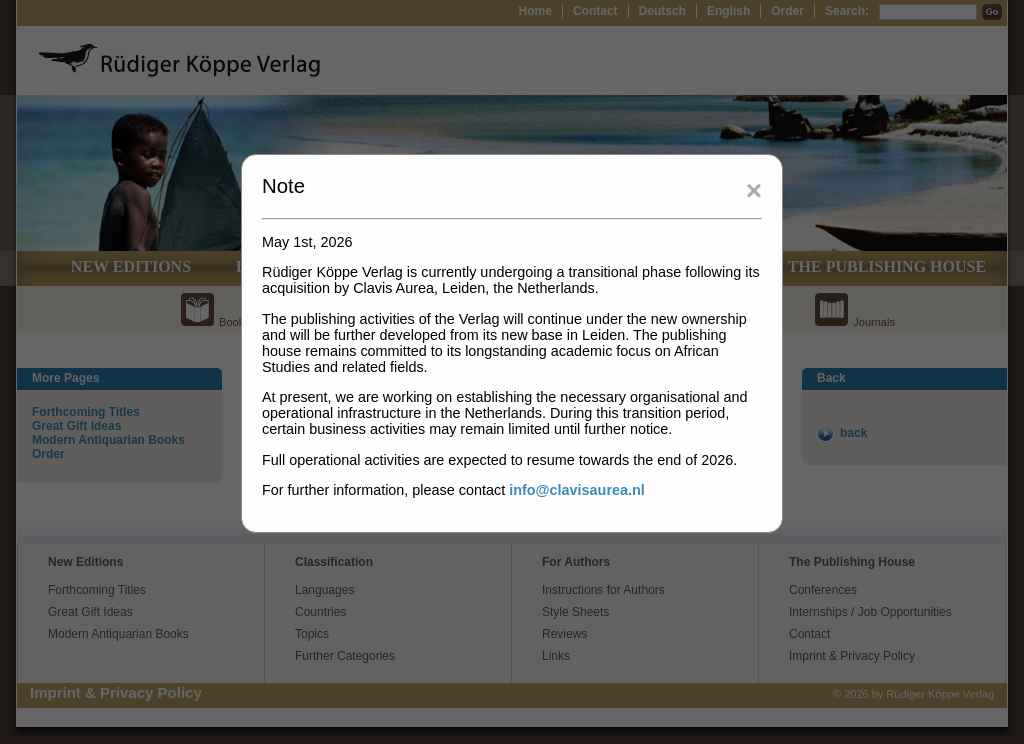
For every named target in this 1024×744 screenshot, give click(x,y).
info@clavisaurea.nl (577, 490)
